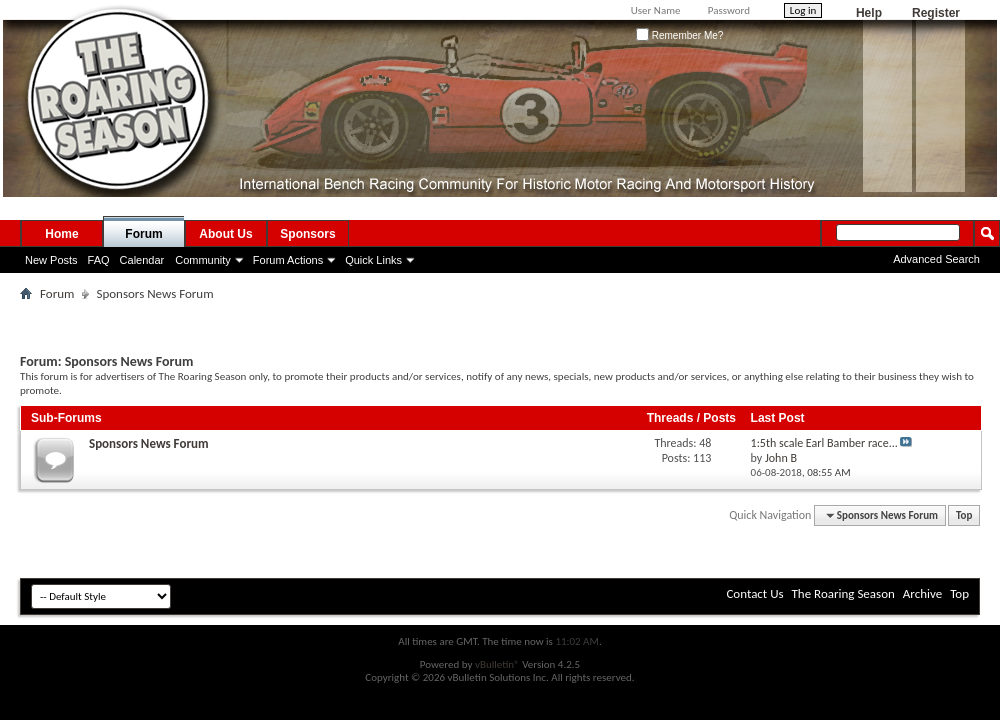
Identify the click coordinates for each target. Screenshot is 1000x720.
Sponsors (307, 234)
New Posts (51, 260)
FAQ (99, 260)
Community (203, 260)
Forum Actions (288, 260)
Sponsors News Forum (149, 443)
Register (936, 13)
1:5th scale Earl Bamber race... (824, 443)
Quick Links (373, 260)
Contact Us (754, 593)
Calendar (142, 260)
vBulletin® (497, 664)
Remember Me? (679, 35)
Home (61, 234)
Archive (922, 593)
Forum (143, 234)
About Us (225, 234)
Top (964, 515)
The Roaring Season (843, 593)
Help (869, 13)
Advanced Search (936, 259)
